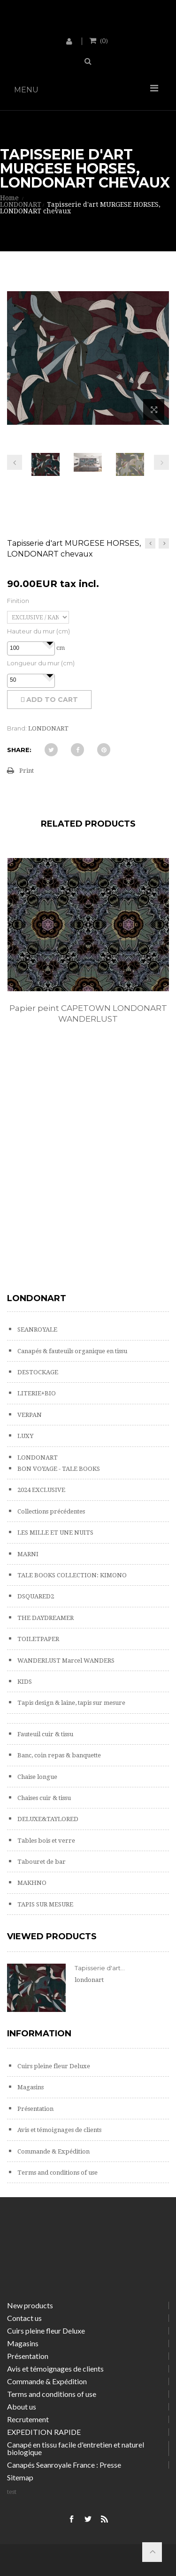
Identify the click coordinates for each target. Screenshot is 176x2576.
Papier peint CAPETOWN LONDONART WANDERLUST (88, 1013)
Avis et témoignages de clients (58, 2129)
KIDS (24, 1681)
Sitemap (20, 2477)
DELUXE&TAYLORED (47, 1819)
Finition (18, 600)
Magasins (30, 2087)
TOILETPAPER (37, 1638)
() (103, 40)
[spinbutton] (31, 648)
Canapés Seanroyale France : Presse (64, 2464)
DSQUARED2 (35, 1596)
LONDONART (37, 1457)
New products (30, 2305)
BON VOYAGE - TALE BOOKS (58, 1468)
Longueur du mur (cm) (41, 663)
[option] (88, 950)
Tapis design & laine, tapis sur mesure (70, 1702)
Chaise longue (36, 1776)
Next (161, 462)
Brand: (17, 728)
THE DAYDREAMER (45, 1617)
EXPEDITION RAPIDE (44, 2431)
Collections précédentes (50, 1511)
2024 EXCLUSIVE (40, 1489)
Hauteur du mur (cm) (38, 631)
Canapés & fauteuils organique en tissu (71, 1351)
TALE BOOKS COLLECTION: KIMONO (71, 1575)
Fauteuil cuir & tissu (44, 1734)
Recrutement (28, 2419)
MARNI (27, 1554)
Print (26, 770)
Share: (19, 749)
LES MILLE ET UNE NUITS (54, 1532)
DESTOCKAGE (37, 1372)
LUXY (24, 1435)
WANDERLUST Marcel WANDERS (65, 1660)
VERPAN (29, 1414)
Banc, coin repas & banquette (58, 1755)
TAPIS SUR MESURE (44, 1904)
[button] (50, 643)
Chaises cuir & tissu (43, 1797)
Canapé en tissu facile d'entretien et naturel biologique (75, 2448)
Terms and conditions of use (57, 2172)
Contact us (24, 2317)
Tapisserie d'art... (100, 1968)
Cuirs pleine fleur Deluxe (53, 2066)
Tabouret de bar (41, 1861)
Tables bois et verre (45, 1840)
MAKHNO (31, 1882)
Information (39, 2033)
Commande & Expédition (53, 2151)
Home (9, 198)
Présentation (35, 2108)
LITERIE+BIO (36, 1393)
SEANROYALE (36, 1329)
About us (21, 2406)
